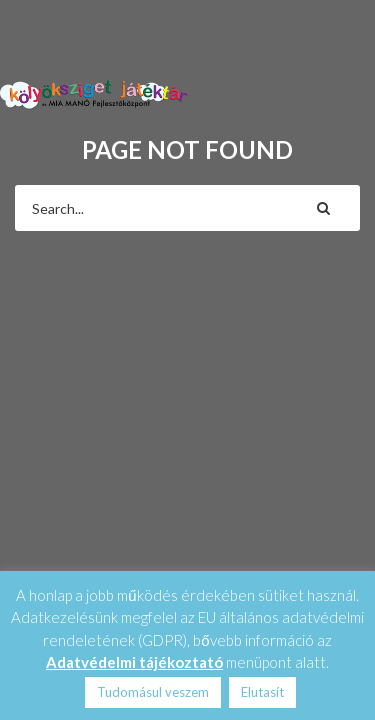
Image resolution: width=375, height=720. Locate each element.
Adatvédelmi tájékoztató (134, 662)
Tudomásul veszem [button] (153, 692)
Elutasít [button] (262, 692)
